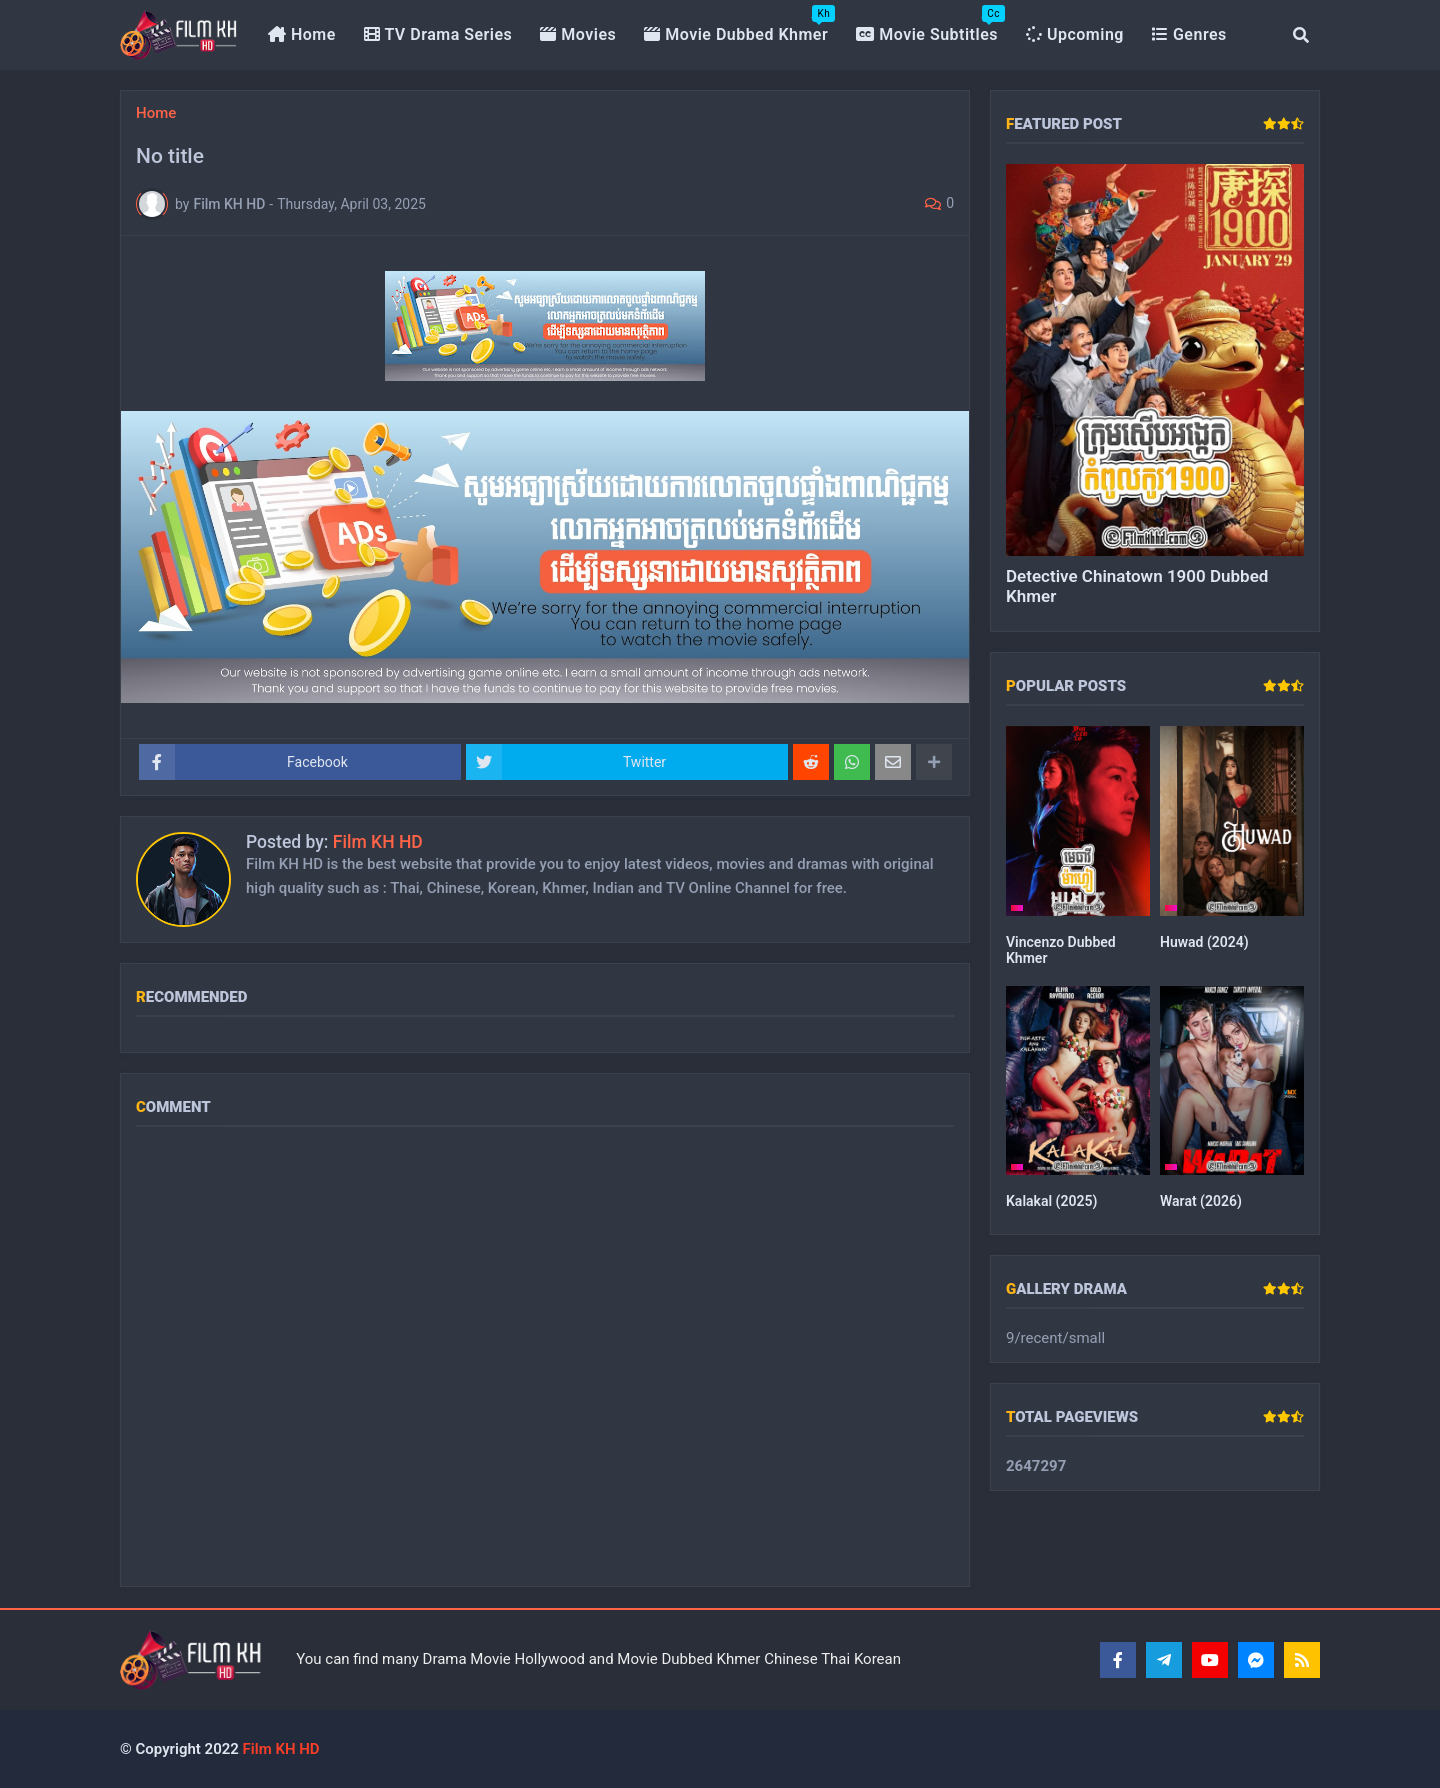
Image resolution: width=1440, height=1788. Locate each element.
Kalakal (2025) (1051, 1201)
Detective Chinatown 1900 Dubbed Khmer (1137, 586)
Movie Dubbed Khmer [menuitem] (739, 24)
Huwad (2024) (1204, 942)
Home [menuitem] (302, 34)
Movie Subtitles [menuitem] (930, 24)
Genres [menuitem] (1189, 34)
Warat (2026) (1201, 1201)
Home (156, 113)
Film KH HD (378, 842)
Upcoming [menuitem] (1075, 34)
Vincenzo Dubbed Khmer (1061, 950)
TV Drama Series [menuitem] (438, 34)
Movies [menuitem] (578, 34)
